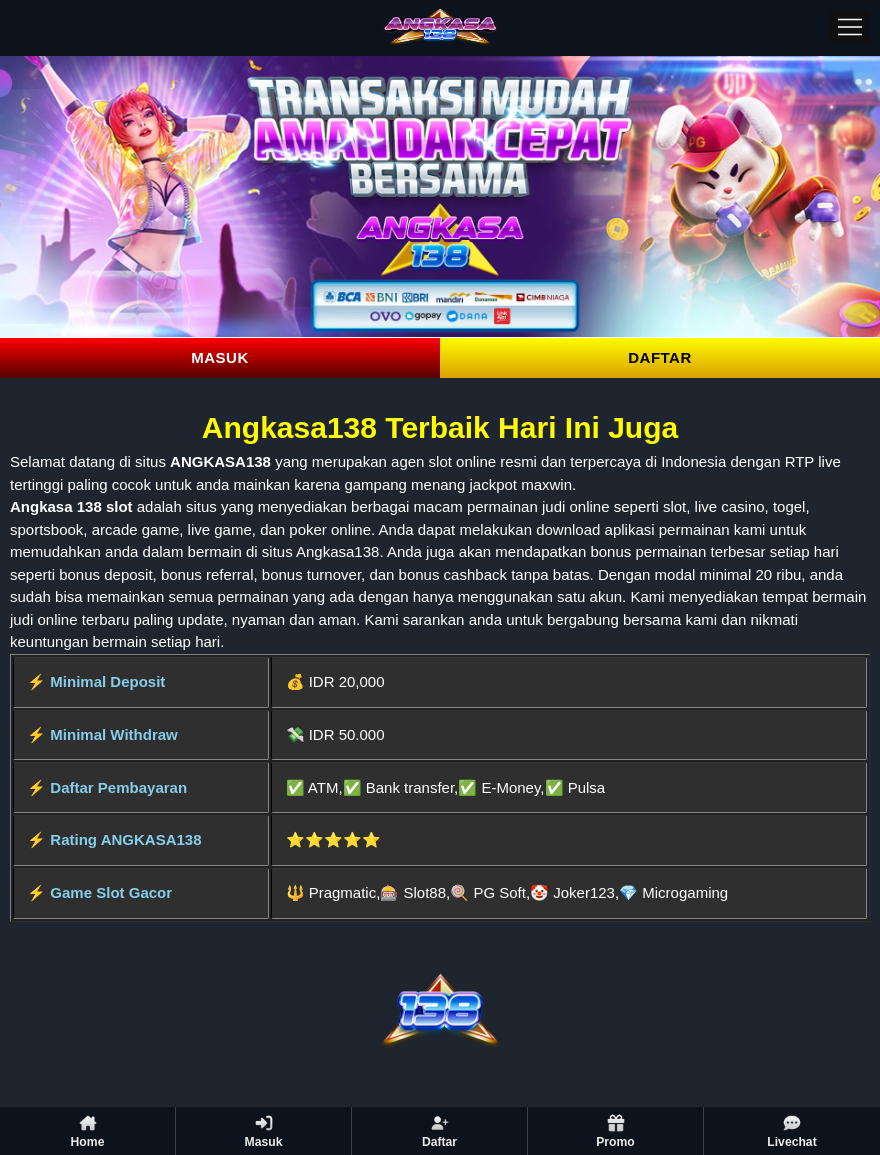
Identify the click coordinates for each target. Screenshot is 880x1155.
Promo (615, 1131)
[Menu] (850, 27)
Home (88, 1131)
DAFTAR (660, 357)
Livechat (791, 1131)
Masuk (264, 1131)
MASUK (220, 357)
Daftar (439, 1131)
